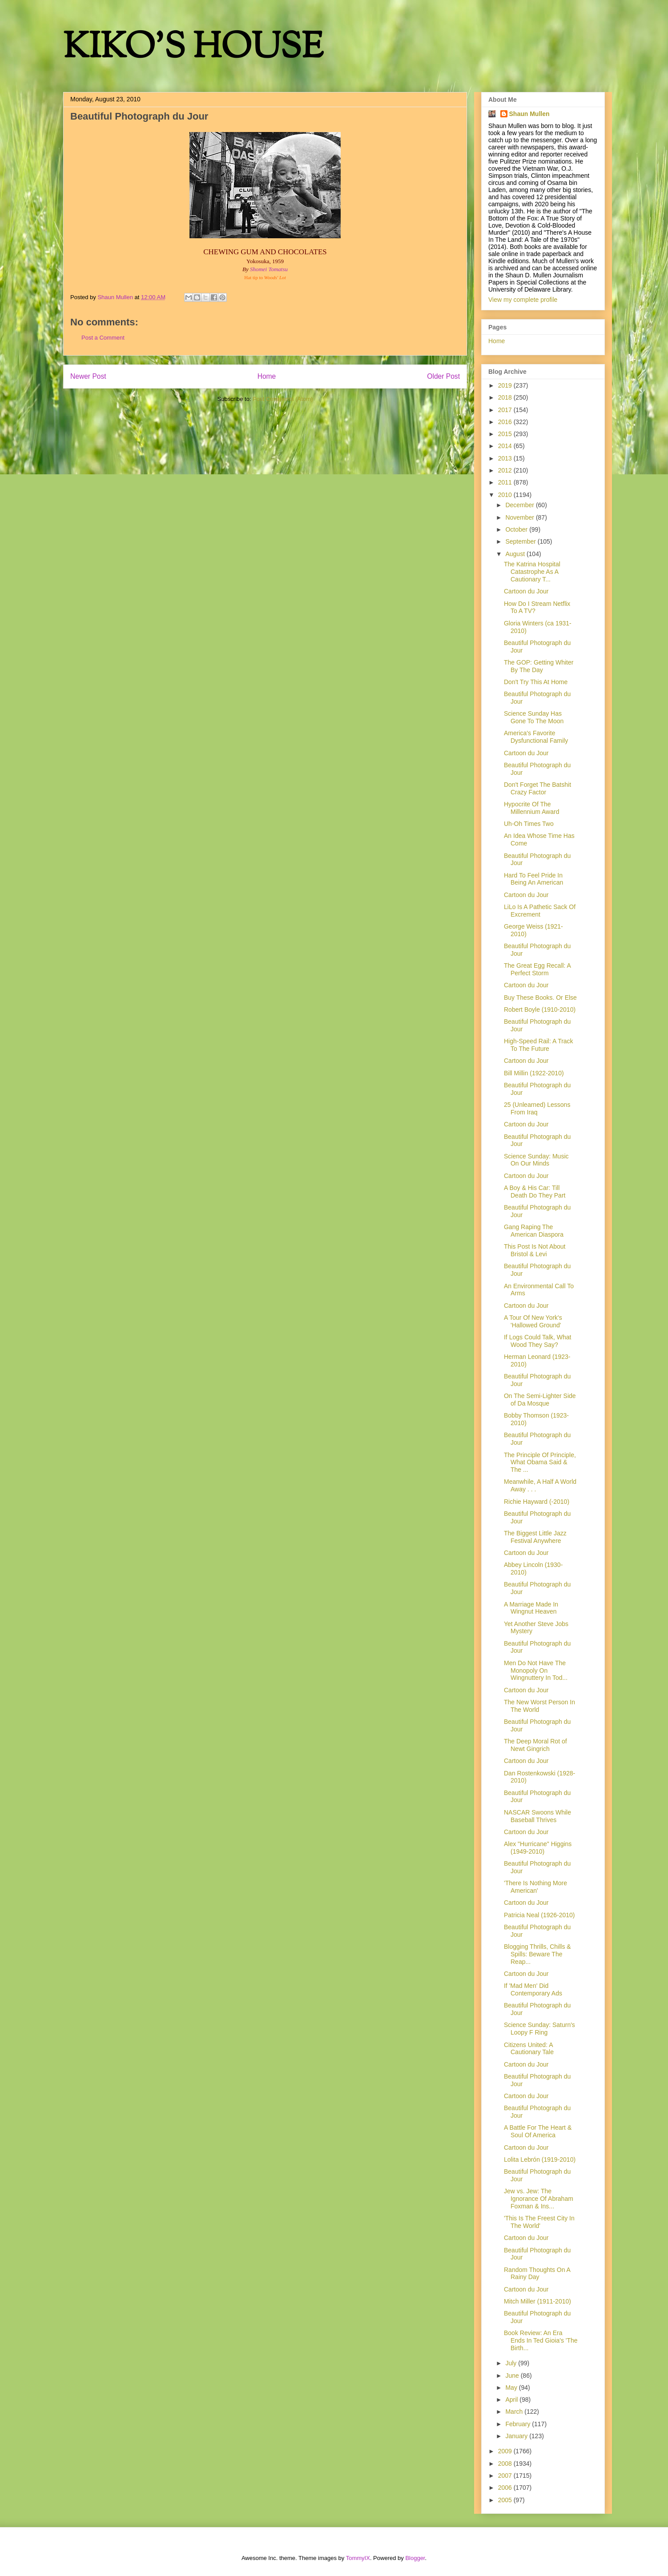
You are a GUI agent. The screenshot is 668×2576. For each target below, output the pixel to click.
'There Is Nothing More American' (535, 1886)
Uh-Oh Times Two (529, 823)
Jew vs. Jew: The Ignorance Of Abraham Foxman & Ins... (538, 2198)
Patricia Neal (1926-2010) (539, 1915)
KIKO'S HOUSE (193, 48)
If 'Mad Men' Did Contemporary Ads (533, 1989)
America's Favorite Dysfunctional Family (536, 736)
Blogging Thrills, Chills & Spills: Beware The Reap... (537, 1954)
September (521, 541)
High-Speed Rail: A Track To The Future (538, 1045)
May (512, 2387)
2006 (506, 2487)
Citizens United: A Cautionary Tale (529, 2048)
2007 (506, 2475)
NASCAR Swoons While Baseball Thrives (537, 1816)
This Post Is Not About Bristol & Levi (535, 1250)
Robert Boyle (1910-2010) (539, 1009)
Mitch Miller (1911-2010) (537, 2301)
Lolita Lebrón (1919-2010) (539, 2159)
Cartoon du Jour (526, 591)
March (514, 2411)
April (512, 2399)
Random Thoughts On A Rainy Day (537, 2273)
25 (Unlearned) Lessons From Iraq (537, 1108)
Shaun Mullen (529, 113)
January (517, 2436)
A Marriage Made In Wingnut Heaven (531, 1608)
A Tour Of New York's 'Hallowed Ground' (533, 1321)
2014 (506, 445)
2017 (506, 409)
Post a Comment (103, 337)
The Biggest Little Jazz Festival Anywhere (535, 1537)
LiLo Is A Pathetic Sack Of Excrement (539, 910)
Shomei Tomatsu (269, 269)
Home (267, 376)
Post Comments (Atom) (283, 399)
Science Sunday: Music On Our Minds (536, 1160)
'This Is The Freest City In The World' (539, 2222)
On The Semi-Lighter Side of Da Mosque (540, 1399)
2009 (506, 2451)
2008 (506, 2463)
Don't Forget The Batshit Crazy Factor (537, 788)
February (518, 2424)
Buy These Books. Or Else (540, 997)
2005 (506, 2500)
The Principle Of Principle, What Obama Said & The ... (540, 1462)
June (512, 2375)
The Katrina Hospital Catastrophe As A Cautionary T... (532, 572)
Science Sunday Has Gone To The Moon (533, 717)
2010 (506, 494)
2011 (506, 482)
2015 (506, 433)
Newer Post (88, 376)
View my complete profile (522, 299)
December (520, 505)
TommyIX (358, 2558)
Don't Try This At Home (535, 681)
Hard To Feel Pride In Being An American (533, 879)
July (511, 2363)
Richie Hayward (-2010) (536, 1501)
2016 (506, 421)
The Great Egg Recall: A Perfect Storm (537, 969)
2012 (506, 470)
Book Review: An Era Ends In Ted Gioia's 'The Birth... (541, 2340)
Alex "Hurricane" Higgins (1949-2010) (537, 1847)
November (520, 517)
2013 (506, 458)
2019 (506, 385)
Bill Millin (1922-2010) (534, 1073)
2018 (506, 397)
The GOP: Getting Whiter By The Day (538, 666)
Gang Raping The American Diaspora (533, 1230)
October (517, 529)
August (515, 553)
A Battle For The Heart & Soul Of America (537, 2131)
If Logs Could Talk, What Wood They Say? (537, 1341)
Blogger (415, 2558)
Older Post (443, 376)
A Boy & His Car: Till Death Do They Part (534, 1191)
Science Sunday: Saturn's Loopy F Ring (539, 2028)
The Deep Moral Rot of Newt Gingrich (535, 1745)
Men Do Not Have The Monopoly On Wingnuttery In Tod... (535, 1670)
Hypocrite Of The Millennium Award (531, 808)
